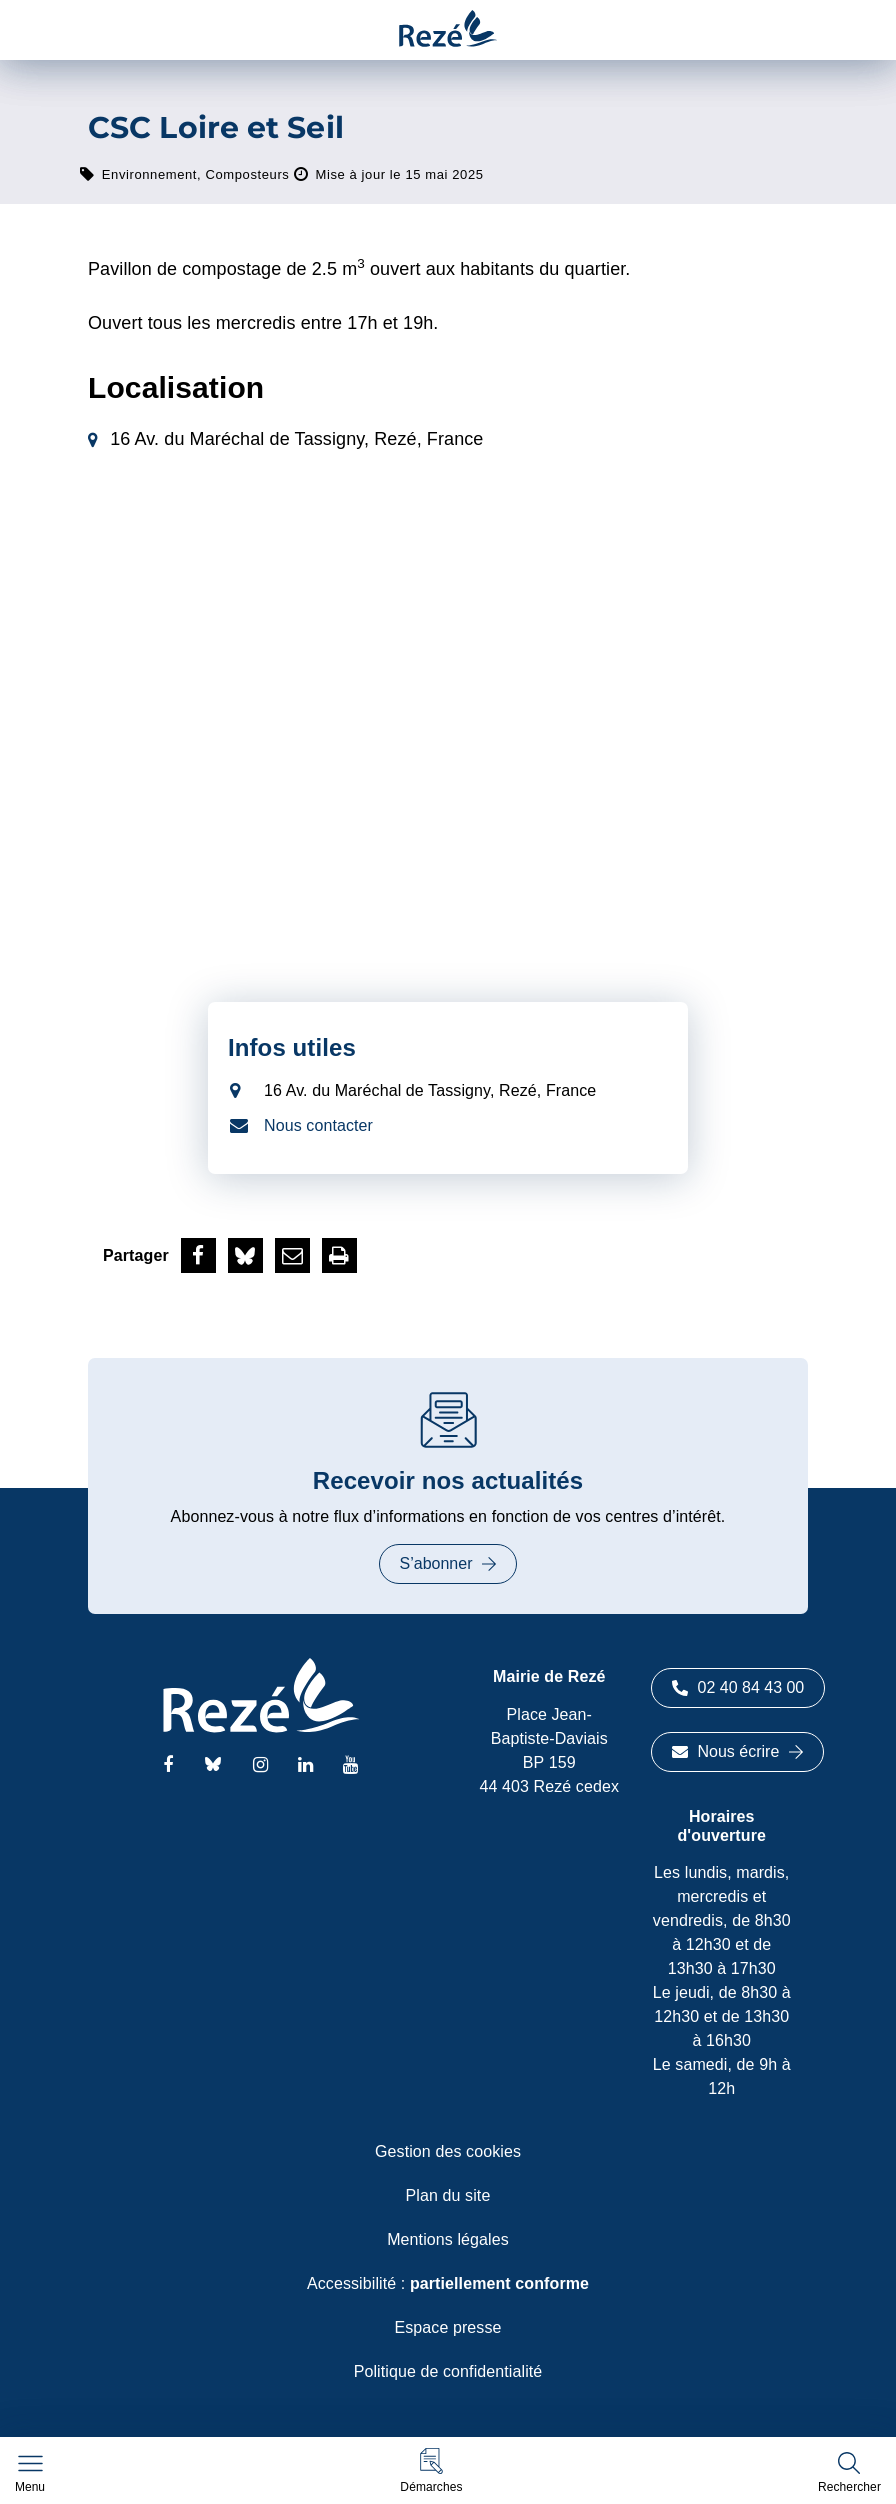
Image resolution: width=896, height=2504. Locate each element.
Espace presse (447, 2327)
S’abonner (448, 1563)
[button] (431, 2470)
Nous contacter (318, 1125)
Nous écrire (738, 1751)
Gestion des (448, 2151)
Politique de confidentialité (448, 2371)
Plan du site (448, 2195)
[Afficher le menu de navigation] (30, 2474)
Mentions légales (448, 2239)
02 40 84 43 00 (738, 1687)
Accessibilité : (448, 2283)
